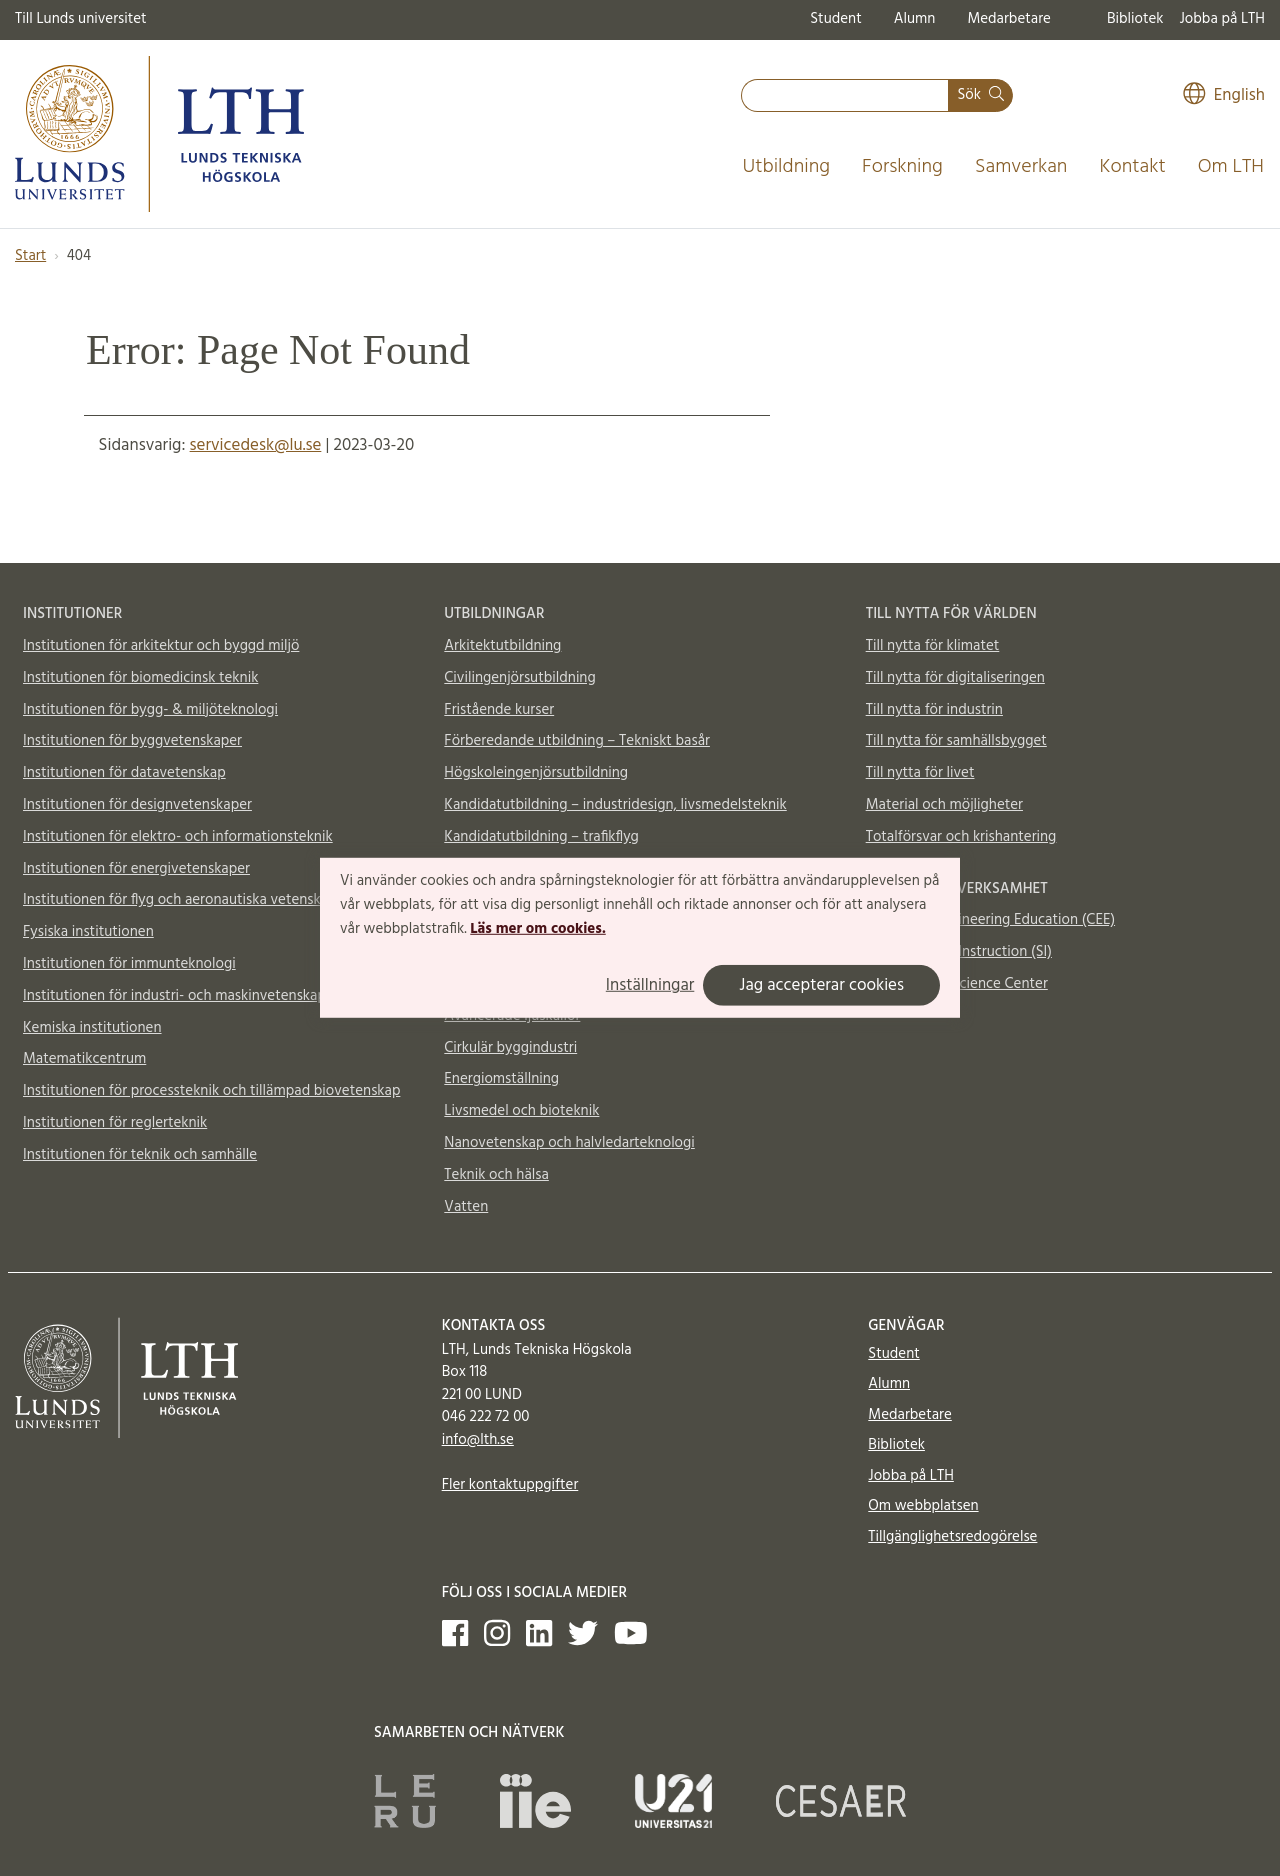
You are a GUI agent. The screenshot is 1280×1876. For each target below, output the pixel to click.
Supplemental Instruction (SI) (959, 952)
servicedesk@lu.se (256, 445)
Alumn (915, 19)
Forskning (902, 167)
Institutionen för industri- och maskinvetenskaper (181, 996)
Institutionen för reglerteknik (115, 1123)
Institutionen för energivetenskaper (136, 869)
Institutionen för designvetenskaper (137, 805)
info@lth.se (478, 1440)
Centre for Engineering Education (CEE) (990, 920)
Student (835, 19)
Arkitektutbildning (502, 646)
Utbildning (786, 167)
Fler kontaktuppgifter (510, 1485)
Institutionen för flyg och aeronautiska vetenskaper (186, 900)
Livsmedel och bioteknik (521, 1111)
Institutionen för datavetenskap (124, 773)
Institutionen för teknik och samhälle (140, 1155)
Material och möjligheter (944, 805)
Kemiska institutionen (92, 1028)
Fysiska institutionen (88, 932)
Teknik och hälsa (496, 1175)
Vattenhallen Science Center (957, 984)
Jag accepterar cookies (821, 985)
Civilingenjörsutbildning (519, 678)
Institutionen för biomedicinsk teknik (140, 678)
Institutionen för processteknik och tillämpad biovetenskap (211, 1091)
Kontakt (1132, 167)
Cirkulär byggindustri (510, 1048)
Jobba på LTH (1222, 19)
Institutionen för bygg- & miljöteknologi (150, 710)
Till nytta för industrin (934, 710)
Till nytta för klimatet (933, 646)
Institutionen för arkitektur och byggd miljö (161, 646)
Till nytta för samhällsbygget (956, 741)
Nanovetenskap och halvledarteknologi (569, 1143)
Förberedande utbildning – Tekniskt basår (577, 741)
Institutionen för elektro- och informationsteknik (178, 837)
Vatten (466, 1207)
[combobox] (845, 95)
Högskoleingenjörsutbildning (536, 773)
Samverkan (1021, 167)
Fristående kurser (499, 710)
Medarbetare (1008, 19)
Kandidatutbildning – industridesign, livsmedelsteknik (615, 805)
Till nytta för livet (920, 773)
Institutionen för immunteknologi (129, 964)
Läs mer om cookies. (537, 928)
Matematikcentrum (84, 1059)
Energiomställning (501, 1079)
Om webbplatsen (923, 1506)
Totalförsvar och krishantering (961, 837)
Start (30, 256)
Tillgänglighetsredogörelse (952, 1537)
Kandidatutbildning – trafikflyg (541, 837)
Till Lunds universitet (81, 19)
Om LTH (1231, 167)
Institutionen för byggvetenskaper (132, 741)
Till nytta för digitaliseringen (955, 678)
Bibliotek (1135, 19)
